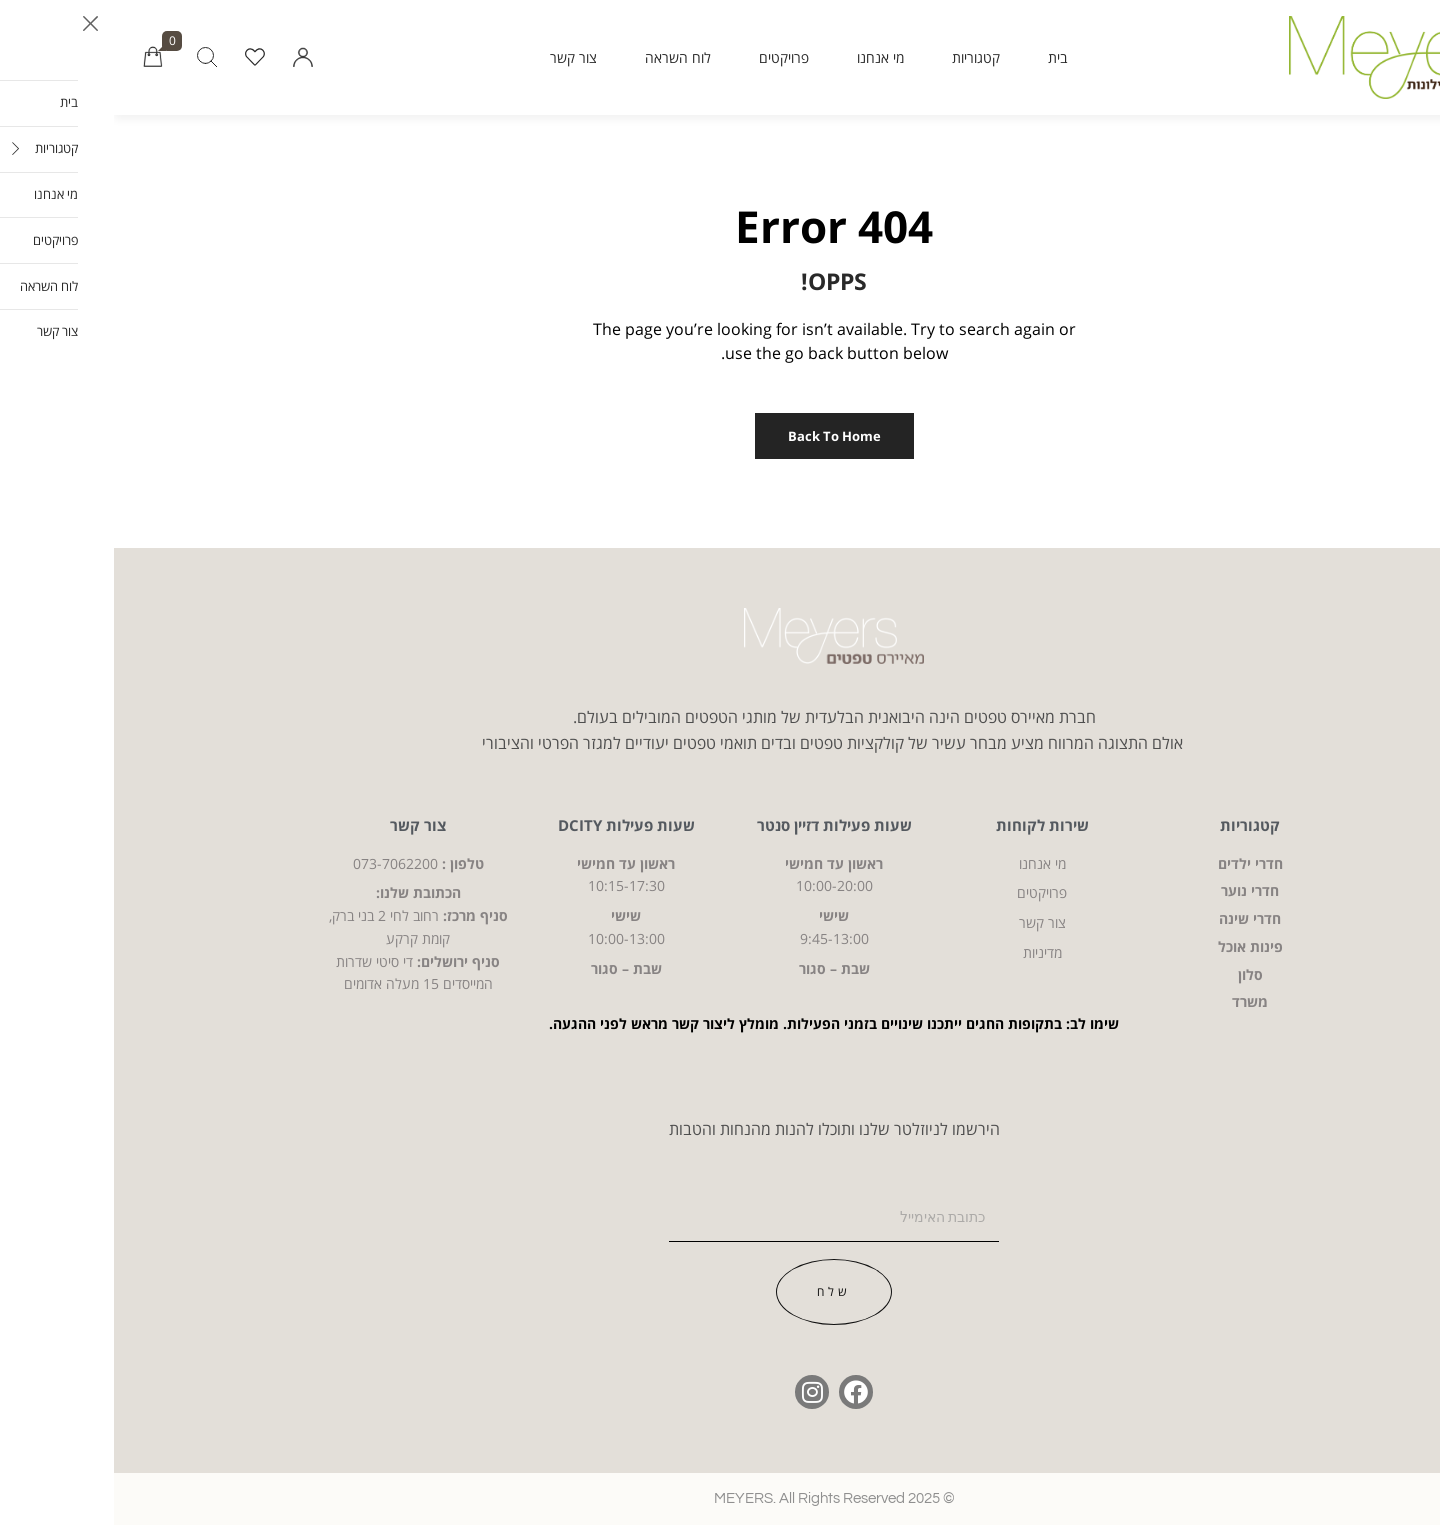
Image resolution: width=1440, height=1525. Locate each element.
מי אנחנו (766, 57)
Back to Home (720, 436)
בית (943, 57)
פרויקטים (670, 57)
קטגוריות (862, 57)
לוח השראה (564, 57)
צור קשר (459, 57)
